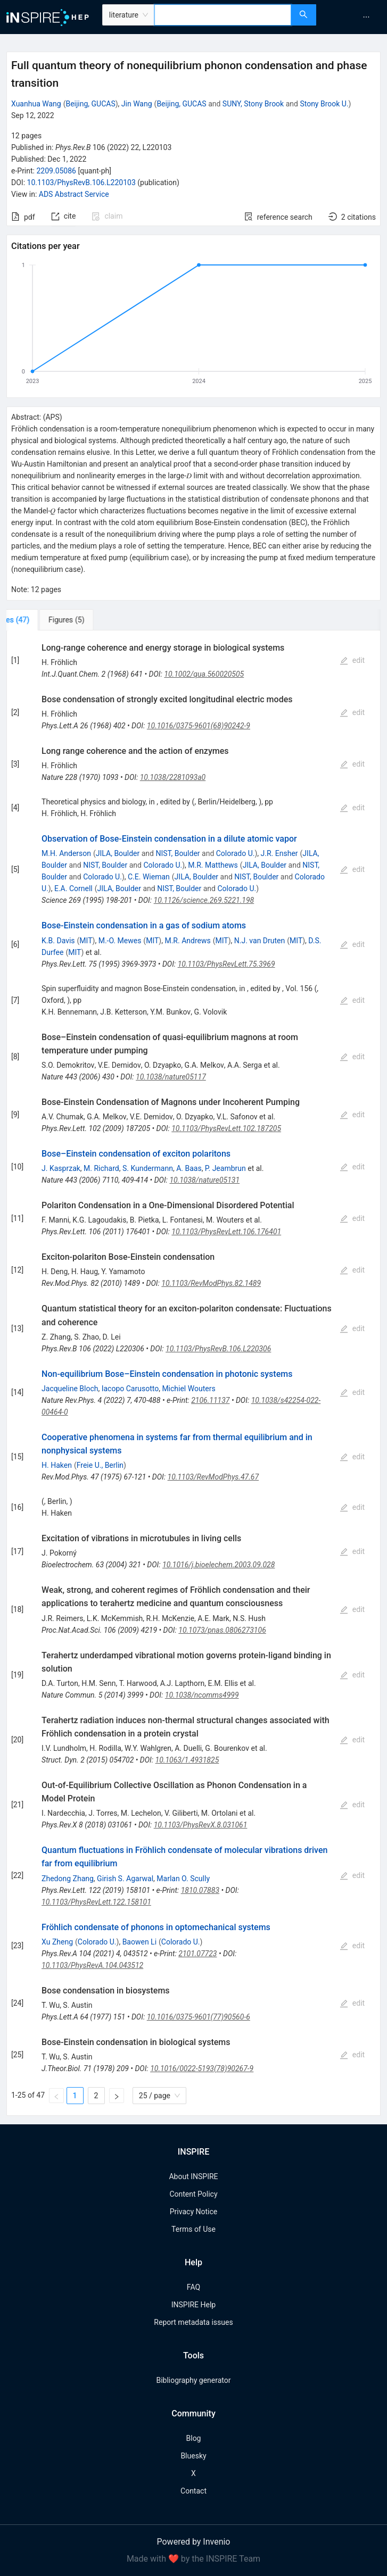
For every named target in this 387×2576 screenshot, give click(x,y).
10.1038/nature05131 (204, 1180)
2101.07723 (197, 1953)
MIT (85, 940)
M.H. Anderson (66, 853)
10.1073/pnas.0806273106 (222, 1630)
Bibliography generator (193, 2380)
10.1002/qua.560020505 (204, 674)
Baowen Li (139, 1942)
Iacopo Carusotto (130, 1388)
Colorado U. (235, 853)
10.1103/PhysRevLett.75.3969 (226, 964)
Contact (193, 2491)
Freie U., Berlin (100, 1465)
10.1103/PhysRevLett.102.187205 (226, 1128)
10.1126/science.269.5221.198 (204, 900)
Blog (193, 2438)
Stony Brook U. (324, 103)
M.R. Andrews (187, 940)
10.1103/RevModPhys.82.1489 (211, 1283)
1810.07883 (200, 1890)
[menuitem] (366, 17)
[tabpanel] (193, 1373)
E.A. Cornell (73, 888)
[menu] (353, 17)
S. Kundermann (147, 1168)
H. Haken (57, 1465)
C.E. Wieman (149, 876)
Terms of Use (193, 2229)
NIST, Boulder (177, 853)
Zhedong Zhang (68, 1878)
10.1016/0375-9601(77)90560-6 (198, 2017)
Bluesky (193, 2456)
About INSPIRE (193, 2176)
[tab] (41, 620)
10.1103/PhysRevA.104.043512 (92, 1965)
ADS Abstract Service (74, 194)
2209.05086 (56, 171)
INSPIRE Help (193, 2304)
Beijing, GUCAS (90, 103)
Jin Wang (136, 103)
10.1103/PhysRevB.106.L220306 (218, 1348)
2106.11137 (210, 1400)
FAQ (193, 2287)
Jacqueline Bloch (70, 1388)
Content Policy (193, 2194)
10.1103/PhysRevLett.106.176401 (226, 1231)
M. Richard (101, 1168)
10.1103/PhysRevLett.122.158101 (96, 1902)
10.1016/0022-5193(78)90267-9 (201, 2068)
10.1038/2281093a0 (173, 777)
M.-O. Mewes (120, 940)
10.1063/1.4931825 (187, 1760)
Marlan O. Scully (183, 1878)
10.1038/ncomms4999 (202, 1695)
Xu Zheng (57, 1942)
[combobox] (222, 15)
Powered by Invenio (193, 2542)
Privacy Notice (193, 2211)
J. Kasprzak (61, 1168)
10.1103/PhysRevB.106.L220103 (81, 182)
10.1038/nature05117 (171, 1077)
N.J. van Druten (259, 940)
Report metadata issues (193, 2322)
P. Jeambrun (225, 1168)
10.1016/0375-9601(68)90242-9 (198, 725)
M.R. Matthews (213, 865)
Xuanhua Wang (36, 103)
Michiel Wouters (188, 1388)
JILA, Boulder (117, 853)
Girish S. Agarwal (125, 1878)
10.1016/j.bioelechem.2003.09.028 (218, 1564)
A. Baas (188, 1168)
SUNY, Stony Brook (253, 103)
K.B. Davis (58, 940)
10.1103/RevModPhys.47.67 (213, 1477)
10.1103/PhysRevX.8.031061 (201, 1825)
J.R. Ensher (279, 853)
